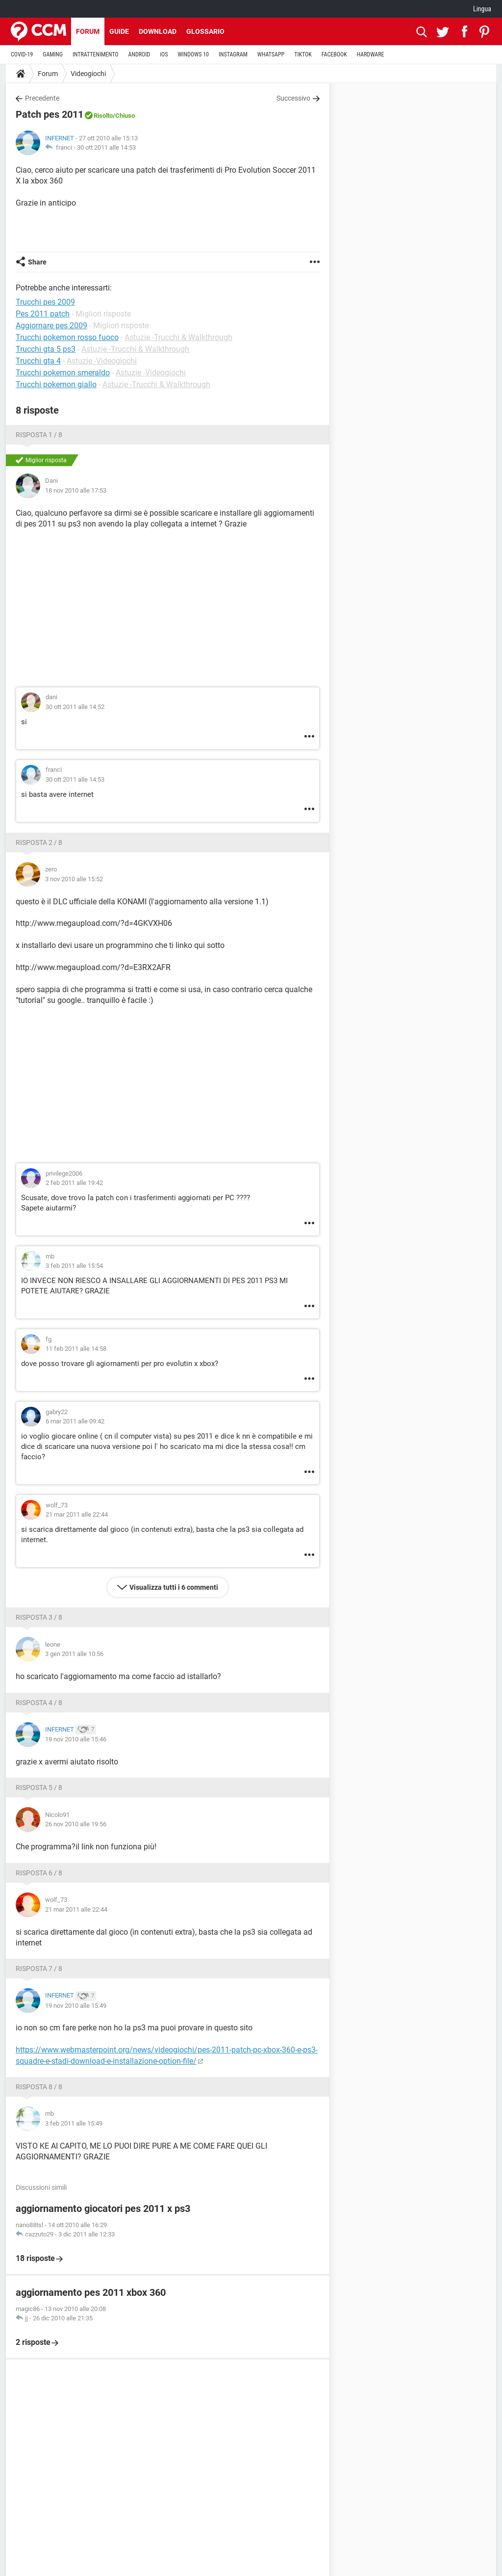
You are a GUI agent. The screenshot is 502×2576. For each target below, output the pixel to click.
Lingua (482, 9)
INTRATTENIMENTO (96, 54)
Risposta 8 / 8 (39, 2087)
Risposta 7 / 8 (39, 1968)
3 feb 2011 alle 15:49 (73, 2123)
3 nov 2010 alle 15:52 (74, 879)
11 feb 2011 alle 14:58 (76, 1348)
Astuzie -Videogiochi (102, 361)
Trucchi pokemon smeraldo (63, 372)
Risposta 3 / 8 (39, 1617)
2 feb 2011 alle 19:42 (74, 1182)
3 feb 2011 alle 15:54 (74, 1265)
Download (157, 31)
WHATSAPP (270, 54)
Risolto (103, 115)
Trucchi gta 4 (38, 361)
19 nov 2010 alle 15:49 (75, 2005)
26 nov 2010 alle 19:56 (75, 1824)
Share (37, 262)
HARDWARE (370, 54)
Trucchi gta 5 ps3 (45, 349)
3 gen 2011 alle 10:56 (74, 1653)
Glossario (205, 31)
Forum (88, 31)
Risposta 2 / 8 (39, 842)
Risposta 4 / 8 (39, 1703)
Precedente (42, 98)
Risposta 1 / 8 (39, 435)
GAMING (53, 54)
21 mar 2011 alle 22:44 (77, 1514)
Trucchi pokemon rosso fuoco (67, 337)
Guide (119, 31)
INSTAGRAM (233, 54)
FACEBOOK (334, 54)
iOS (164, 54)
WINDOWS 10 (193, 54)
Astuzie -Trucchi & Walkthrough (178, 337)
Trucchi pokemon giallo (56, 384)
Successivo (293, 98)
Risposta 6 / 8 (39, 1873)
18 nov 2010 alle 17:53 (75, 490)
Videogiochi (88, 74)
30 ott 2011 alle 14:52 (75, 706)
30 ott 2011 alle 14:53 (106, 147)
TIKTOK (303, 54)
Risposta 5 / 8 (39, 1787)
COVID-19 (22, 54)
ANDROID (139, 54)
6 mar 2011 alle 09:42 (75, 1421)
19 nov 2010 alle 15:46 (75, 1739)
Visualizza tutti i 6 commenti (173, 1587)
